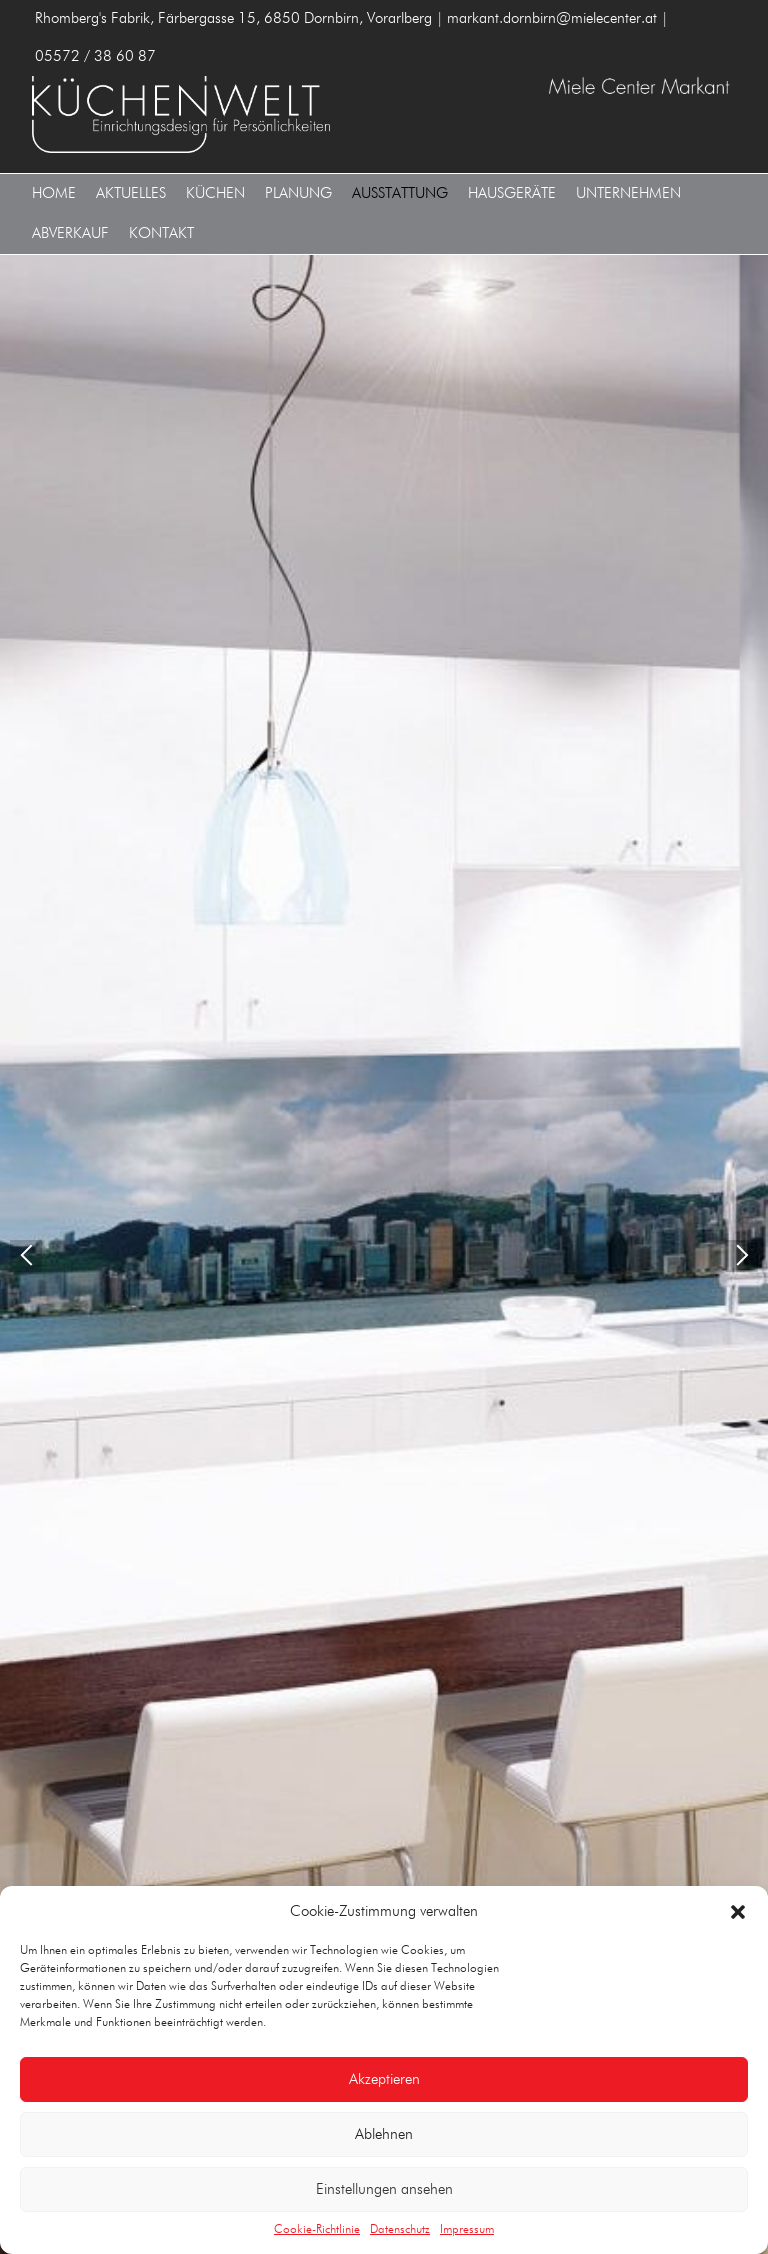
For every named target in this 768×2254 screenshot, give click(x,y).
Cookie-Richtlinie (317, 2230)
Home (54, 193)
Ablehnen (384, 2134)
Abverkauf (70, 233)
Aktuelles (131, 193)
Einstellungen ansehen (384, 2189)
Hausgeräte (512, 193)
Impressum (467, 2230)
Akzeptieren (384, 2079)
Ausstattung (400, 193)
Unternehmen (628, 193)
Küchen (215, 193)
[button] (738, 1912)
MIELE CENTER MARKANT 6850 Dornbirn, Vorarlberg (204, 105)
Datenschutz (400, 2230)
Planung (298, 193)
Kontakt (161, 233)
